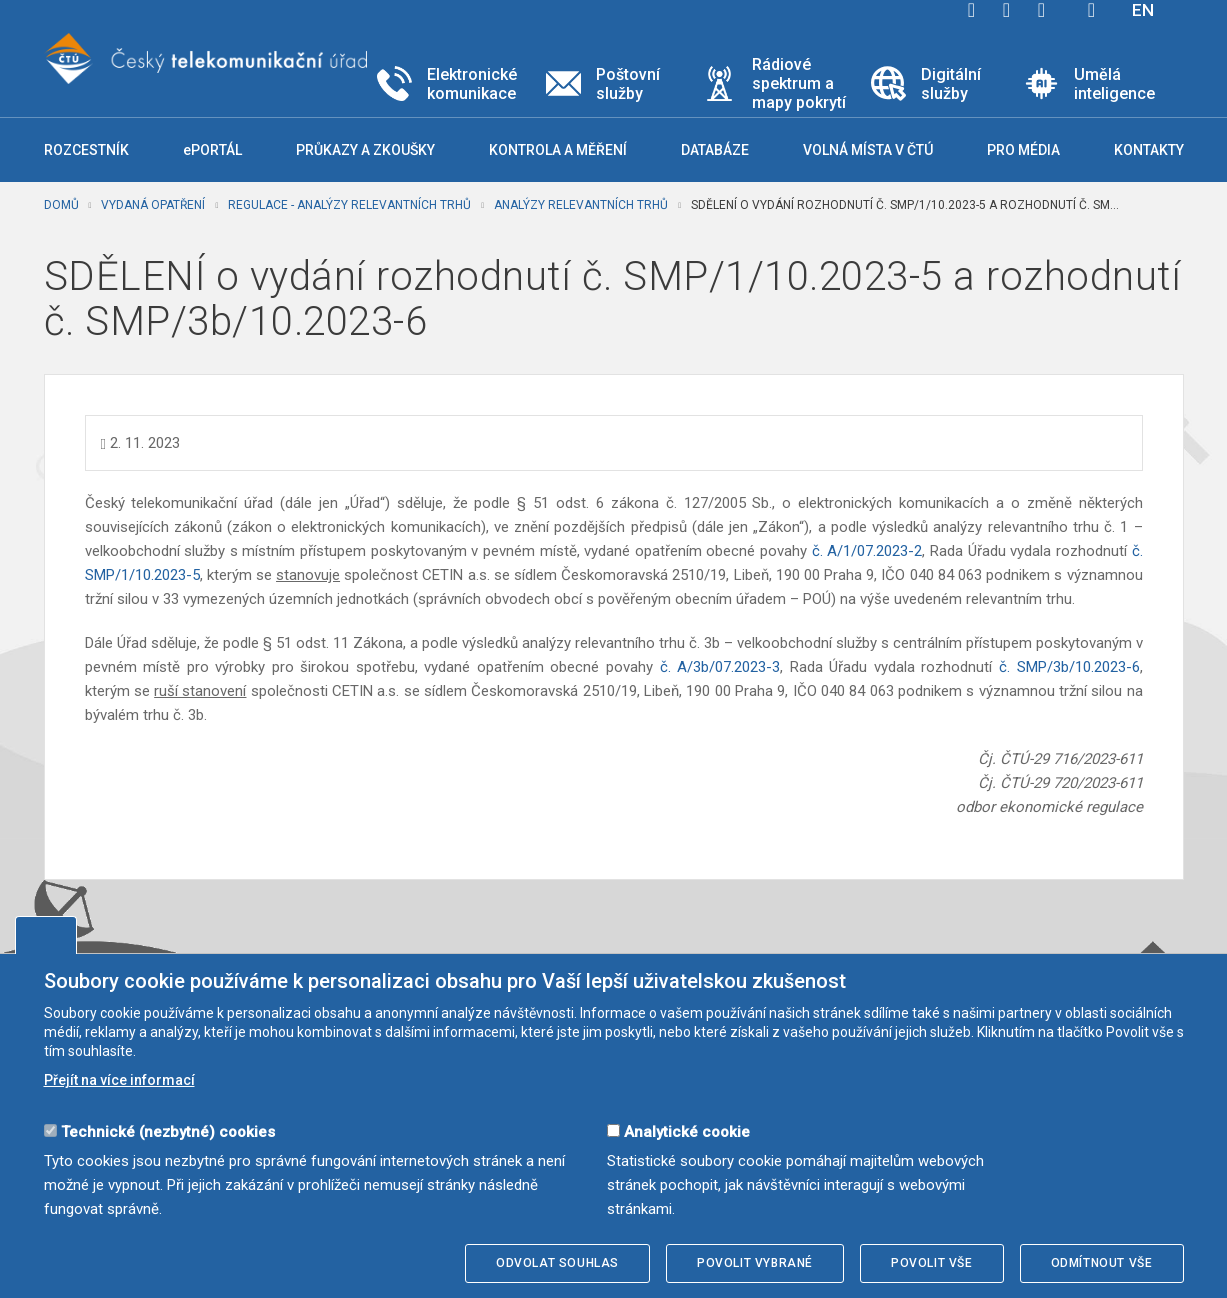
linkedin (1042, 10)
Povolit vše (932, 1263)
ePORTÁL (212, 150)
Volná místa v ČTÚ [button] (868, 150)
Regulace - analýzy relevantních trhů (349, 205)
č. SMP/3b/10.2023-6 (1069, 667)
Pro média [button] (1023, 150)
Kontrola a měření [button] (558, 150)
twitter (1007, 10)
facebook (972, 10)
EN (1143, 10)
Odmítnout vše (1102, 1263)
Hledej (1092, 10)
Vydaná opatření (153, 205)
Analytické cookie (687, 1132)
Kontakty (1149, 150)
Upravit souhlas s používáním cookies (46, 935)
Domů (61, 205)
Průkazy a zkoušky (365, 150)
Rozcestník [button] (86, 150)
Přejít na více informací (119, 1080)
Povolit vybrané (755, 1263)
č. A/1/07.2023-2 (867, 551)
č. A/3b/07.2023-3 (720, 667)
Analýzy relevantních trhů (581, 205)
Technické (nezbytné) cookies (168, 1132)
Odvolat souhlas (557, 1263)
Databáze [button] (715, 150)
